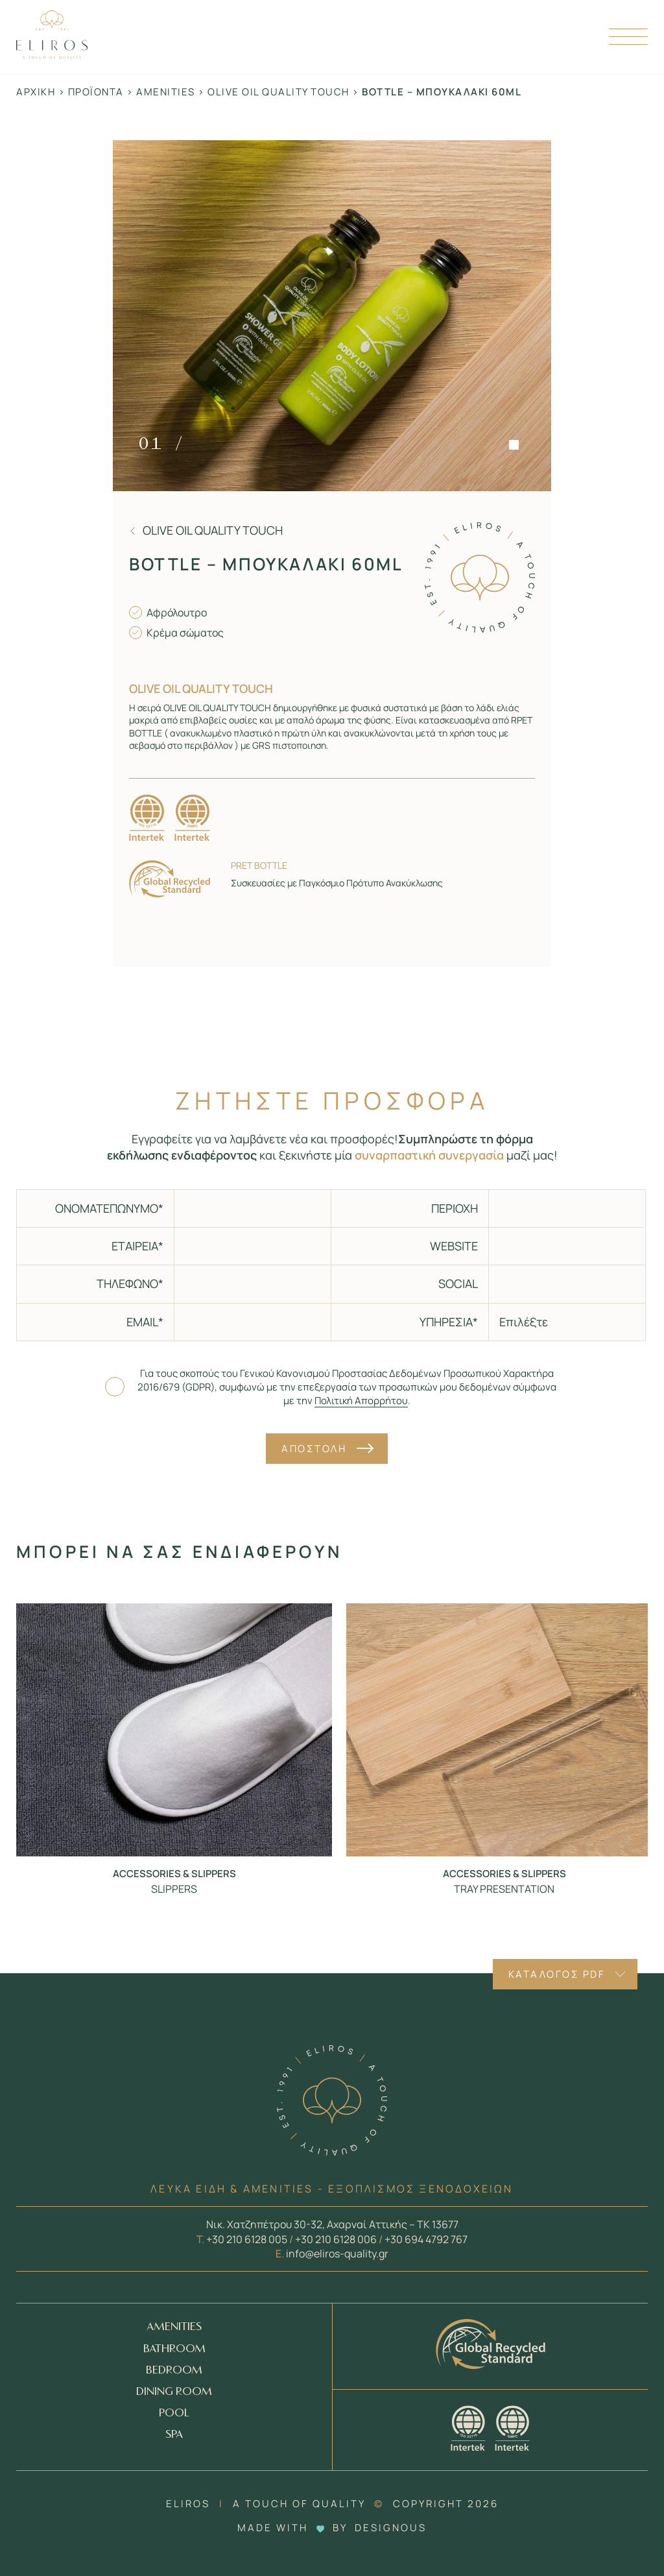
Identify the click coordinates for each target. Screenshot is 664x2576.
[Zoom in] (332, 315)
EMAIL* (144, 1322)
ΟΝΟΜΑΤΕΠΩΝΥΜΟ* (109, 1208)
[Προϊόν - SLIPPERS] (174, 1729)
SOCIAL (458, 1283)
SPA (174, 2435)
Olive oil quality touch (279, 92)
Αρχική (35, 92)
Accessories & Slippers (174, 1873)
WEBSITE (454, 1246)
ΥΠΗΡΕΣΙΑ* (449, 1322)
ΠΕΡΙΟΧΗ (454, 1208)
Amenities (165, 92)
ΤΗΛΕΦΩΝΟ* (130, 1283)
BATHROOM (174, 2349)
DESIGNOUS (391, 2527)
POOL (174, 2413)
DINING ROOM (174, 2392)
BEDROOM (174, 2370)
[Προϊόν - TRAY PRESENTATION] (504, 1729)
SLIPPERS (174, 1889)
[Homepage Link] (52, 54)
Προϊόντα (96, 92)
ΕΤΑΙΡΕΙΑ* (137, 1246)
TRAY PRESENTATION (504, 1889)
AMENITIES (174, 2327)
